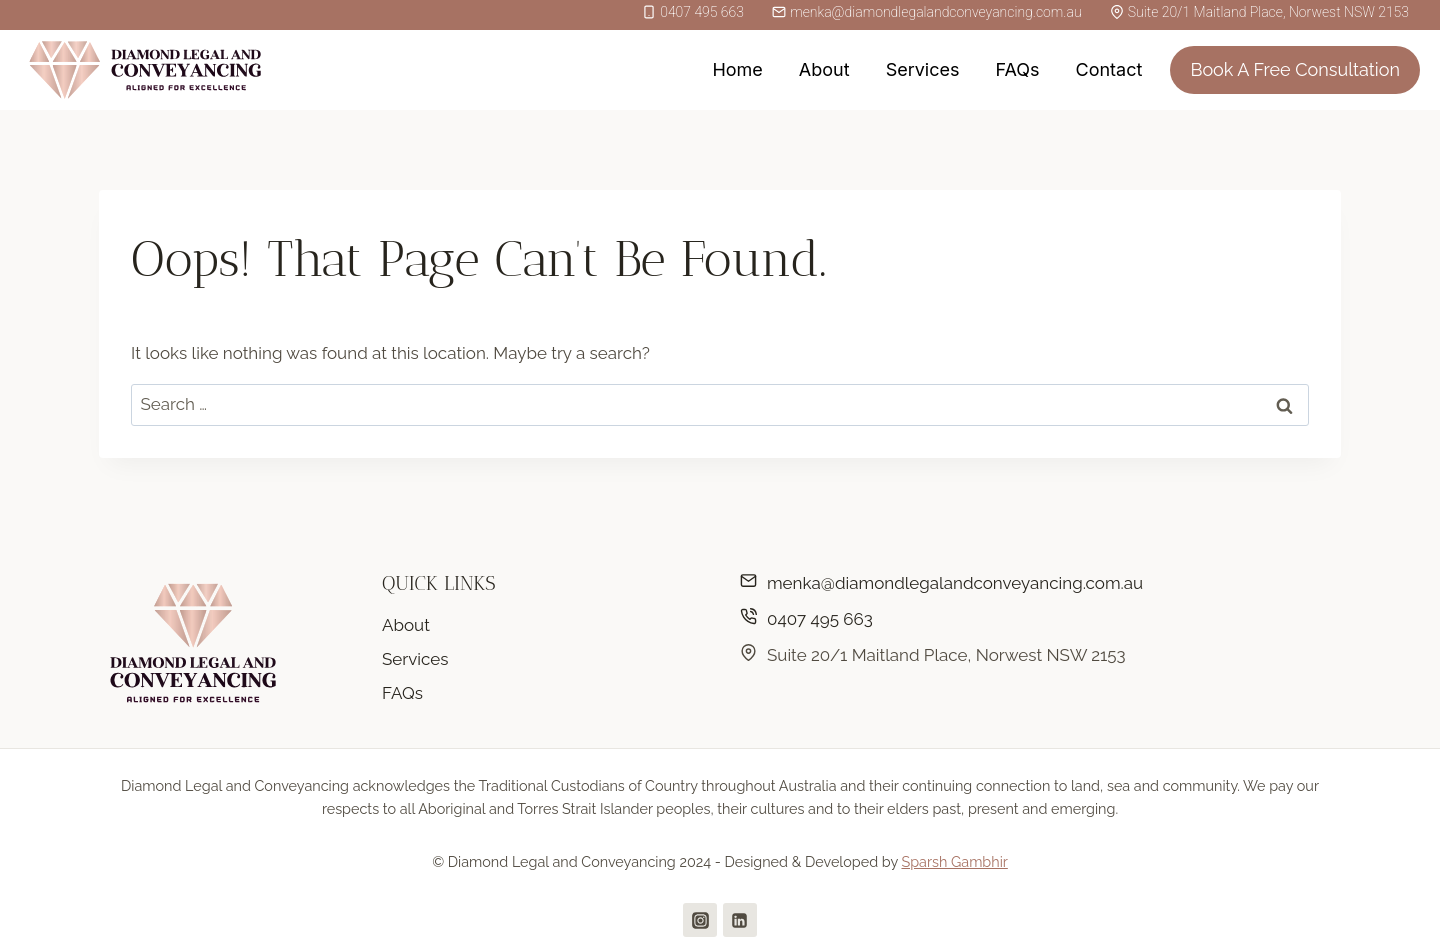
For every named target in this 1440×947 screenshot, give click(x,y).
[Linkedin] (740, 920)
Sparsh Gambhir (954, 861)
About (824, 69)
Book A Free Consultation (1295, 69)
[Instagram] (700, 920)
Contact (1109, 69)
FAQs (1017, 69)
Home (737, 69)
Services (923, 69)
